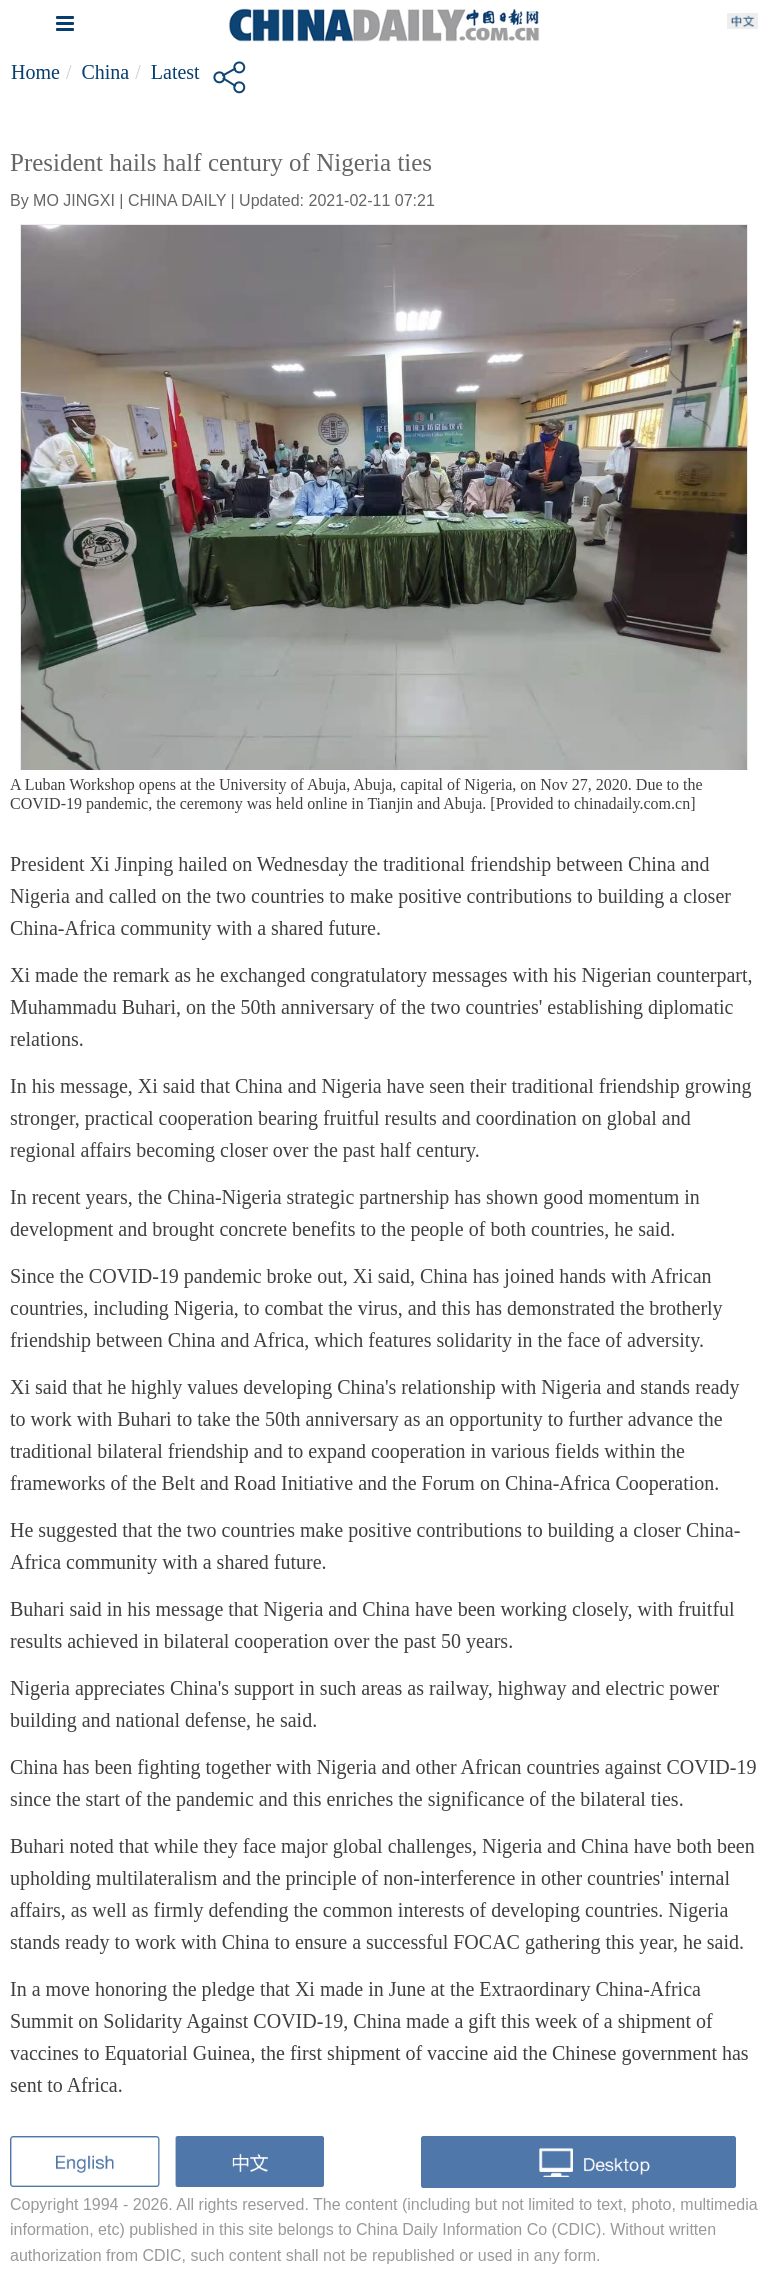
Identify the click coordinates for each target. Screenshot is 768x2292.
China (105, 72)
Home (35, 72)
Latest (175, 72)
